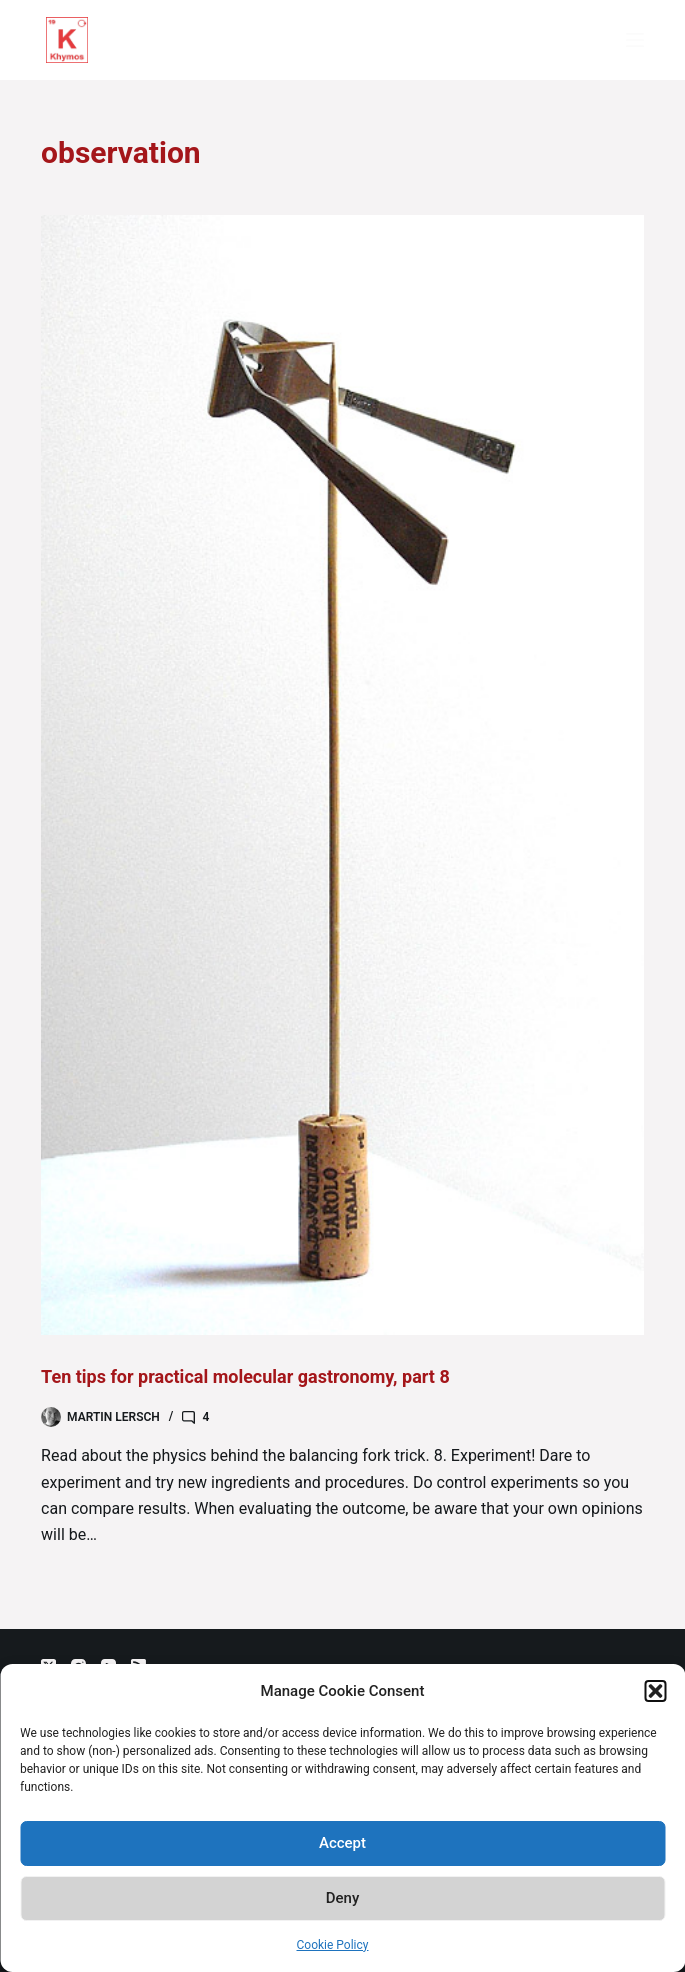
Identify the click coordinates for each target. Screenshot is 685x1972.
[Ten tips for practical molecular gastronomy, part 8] (342, 775)
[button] (655, 1691)
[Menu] (635, 40)
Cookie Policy (333, 1945)
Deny (343, 1898)
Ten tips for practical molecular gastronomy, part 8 (245, 1376)
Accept (342, 1843)
